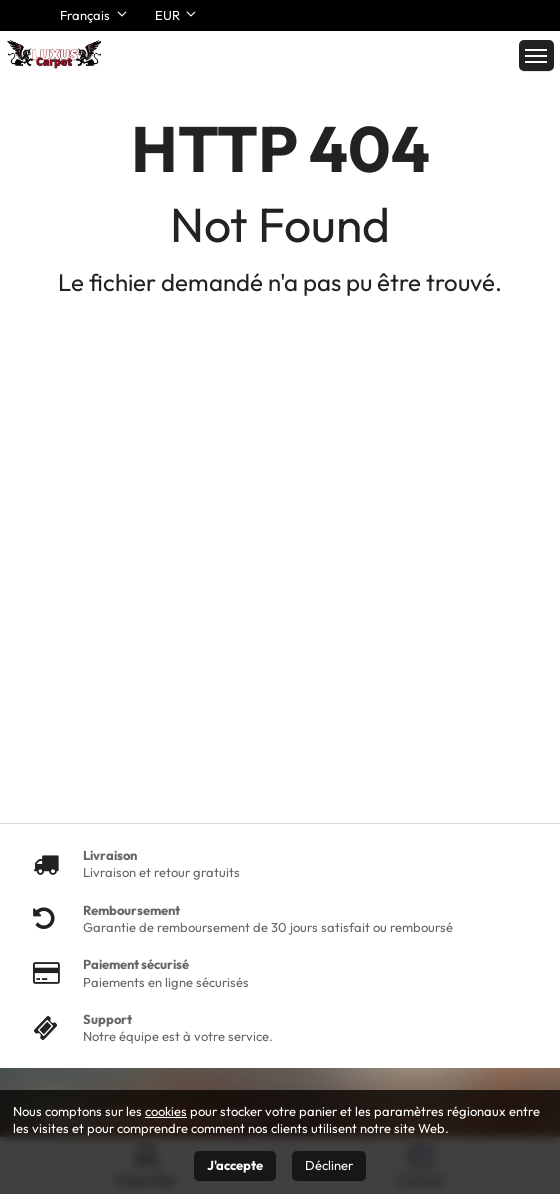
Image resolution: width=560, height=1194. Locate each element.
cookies (166, 1111)
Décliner (329, 1165)
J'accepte (235, 1165)
